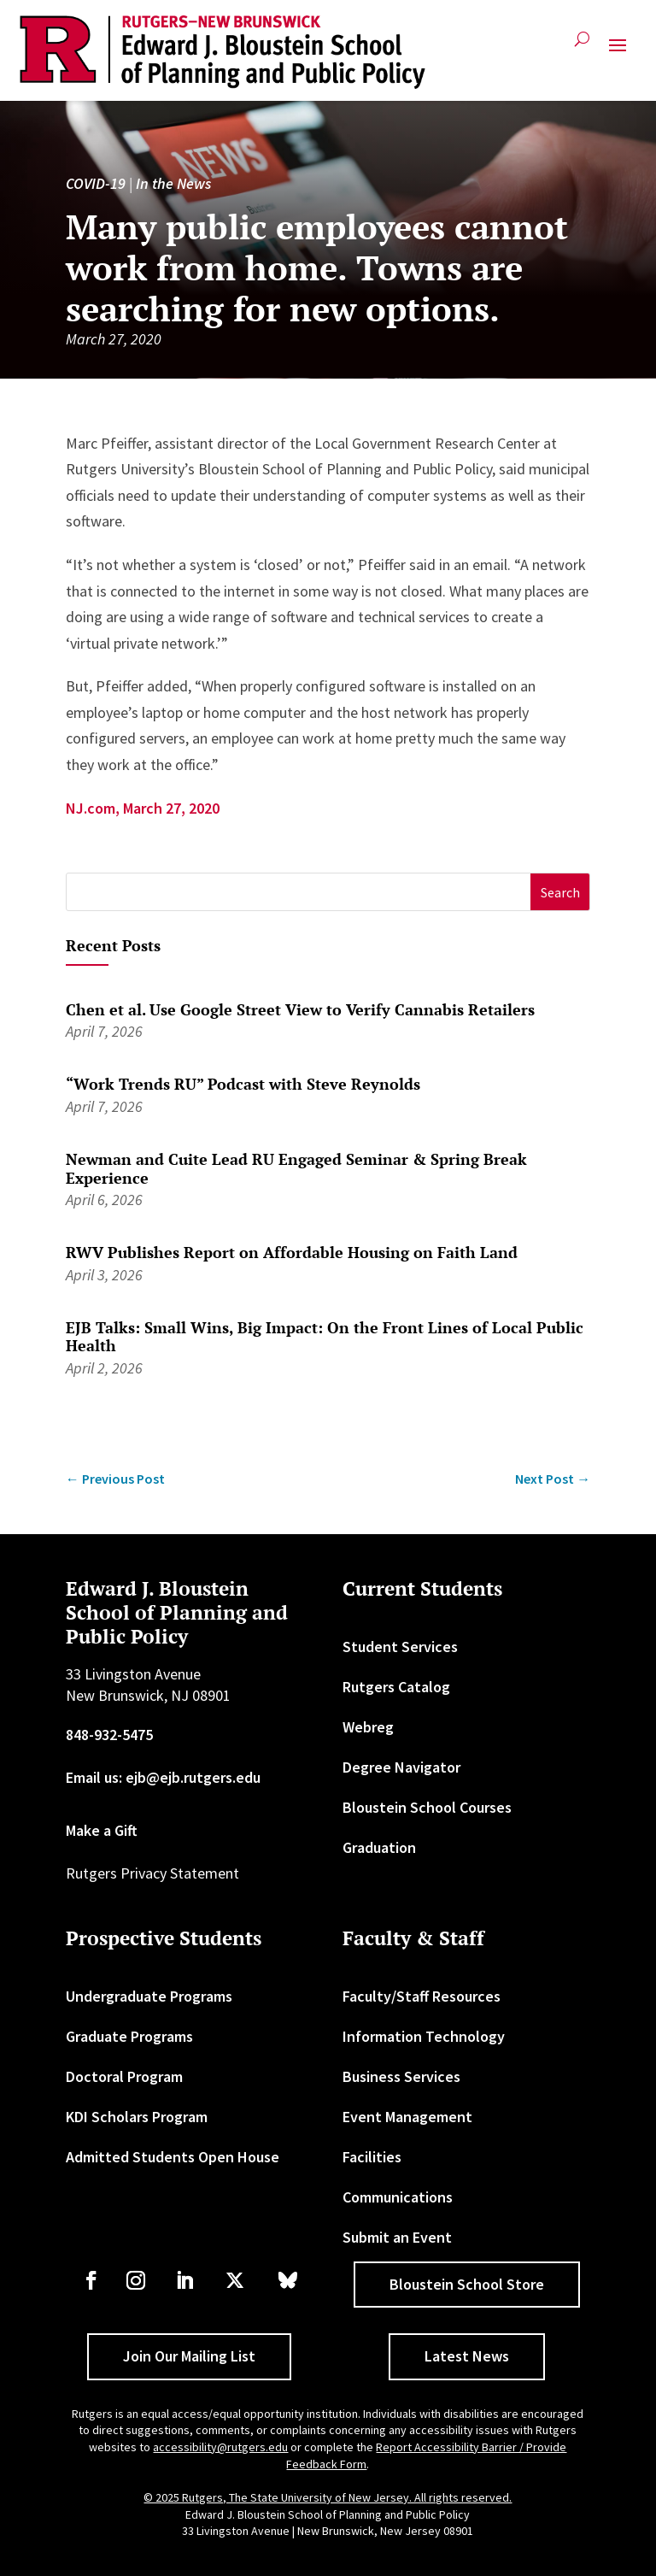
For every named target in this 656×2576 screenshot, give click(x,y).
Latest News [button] (467, 2356)
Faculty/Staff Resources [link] (422, 1996)
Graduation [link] (379, 1847)
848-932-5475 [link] (109, 1734)
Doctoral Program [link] (124, 2076)
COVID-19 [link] (96, 183)
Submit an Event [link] (397, 2237)
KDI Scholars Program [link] (137, 2116)
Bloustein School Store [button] (467, 2284)
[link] (222, 52)
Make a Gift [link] (102, 1830)
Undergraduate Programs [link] (149, 1996)
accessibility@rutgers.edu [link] (220, 2447)
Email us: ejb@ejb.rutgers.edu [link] (163, 1777)
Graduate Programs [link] (129, 2036)
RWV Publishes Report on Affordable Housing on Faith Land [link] (292, 1252)
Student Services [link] (400, 1646)
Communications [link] (398, 2197)
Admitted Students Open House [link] (172, 2157)
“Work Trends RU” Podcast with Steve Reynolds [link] (243, 1083)
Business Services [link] (401, 2076)
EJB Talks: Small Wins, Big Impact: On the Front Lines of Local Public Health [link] (324, 1336)
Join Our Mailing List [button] (189, 2356)
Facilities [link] (372, 2157)
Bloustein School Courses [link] (427, 1807)
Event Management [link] (407, 2116)
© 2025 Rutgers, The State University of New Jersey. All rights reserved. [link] (328, 2497)
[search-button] (582, 46)
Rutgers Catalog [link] (396, 1687)
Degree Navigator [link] (401, 1767)
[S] (299, 891)
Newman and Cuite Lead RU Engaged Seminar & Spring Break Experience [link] (296, 1168)
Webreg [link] (368, 1727)
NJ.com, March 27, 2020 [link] (143, 808)
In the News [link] (173, 183)
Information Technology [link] (424, 2036)
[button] (617, 52)
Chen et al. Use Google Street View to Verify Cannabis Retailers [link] (300, 1009)
